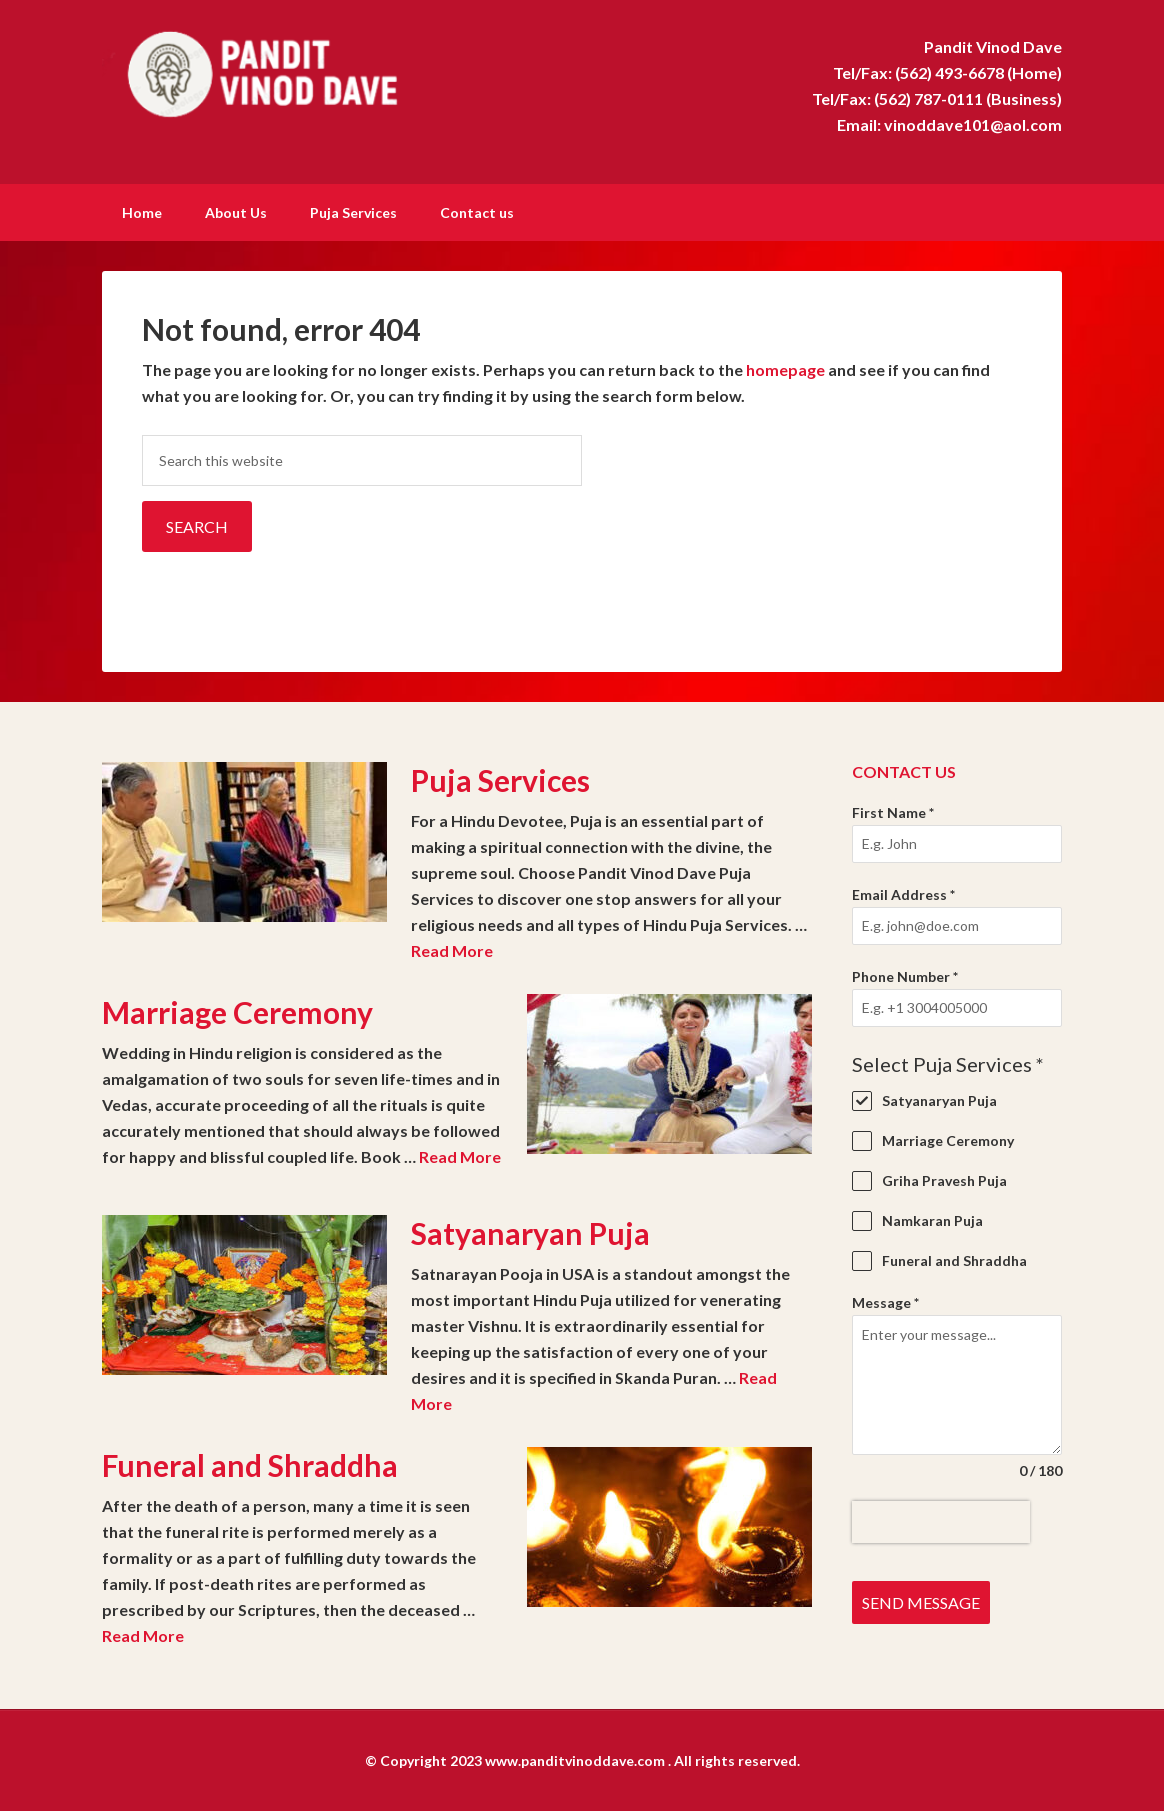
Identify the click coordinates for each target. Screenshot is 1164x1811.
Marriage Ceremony (237, 1010)
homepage (785, 367)
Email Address (903, 892)
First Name (893, 810)
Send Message (921, 1600)
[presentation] (941, 1520)
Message (885, 1300)
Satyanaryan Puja (530, 1231)
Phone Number (905, 974)
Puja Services (500, 778)
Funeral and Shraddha (250, 1463)
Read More (452, 948)
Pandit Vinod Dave (272, 70)
